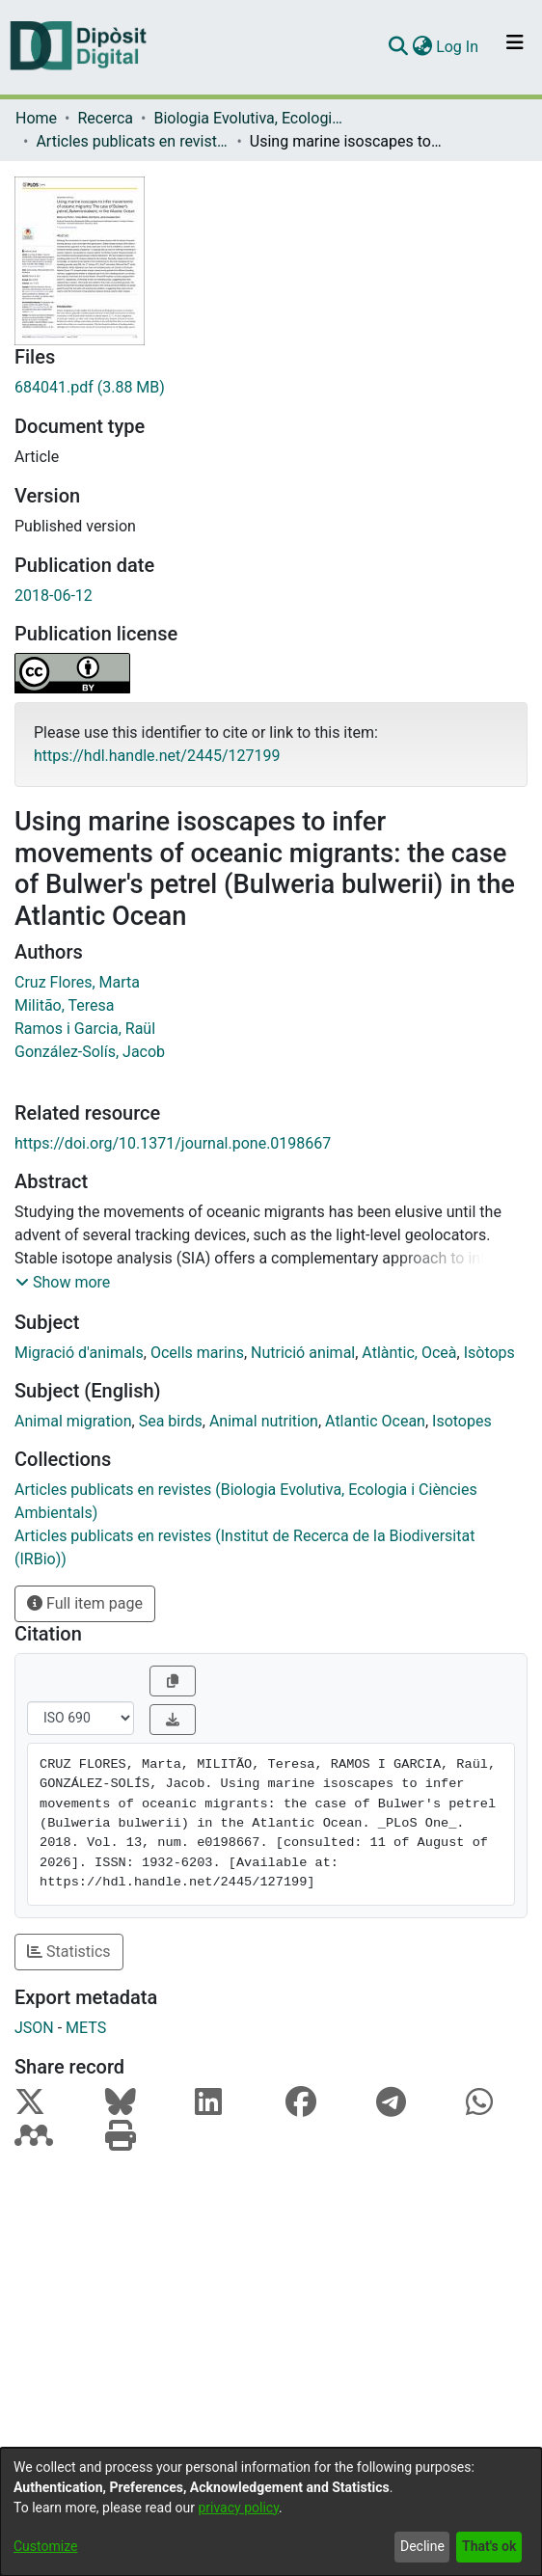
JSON (34, 2028)
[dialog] (271, 2512)
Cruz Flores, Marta (77, 982)
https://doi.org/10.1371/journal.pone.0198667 (172, 1143)
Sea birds (171, 1421)
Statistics (69, 1951)
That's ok (489, 2546)
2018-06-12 (53, 595)
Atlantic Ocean (375, 1421)
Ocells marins (197, 1352)
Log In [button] (458, 47)
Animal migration (73, 1421)
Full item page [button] (85, 1603)
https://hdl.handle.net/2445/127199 (157, 755)
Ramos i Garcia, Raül (84, 1028)
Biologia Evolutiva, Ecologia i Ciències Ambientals (249, 118)
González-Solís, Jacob (89, 1052)
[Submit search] (398, 47)
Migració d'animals (79, 1352)
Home (36, 118)
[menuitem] (422, 47)
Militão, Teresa (64, 1005)
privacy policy (238, 2507)
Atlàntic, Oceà (409, 1352)
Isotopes (462, 1421)
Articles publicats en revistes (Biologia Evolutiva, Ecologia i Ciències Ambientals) (132, 141)
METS (86, 2028)
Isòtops (489, 1352)
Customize (45, 2546)
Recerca (105, 118)
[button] (62, 1282)
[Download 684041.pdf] (271, 387)
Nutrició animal (303, 1352)
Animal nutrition (263, 1421)
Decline (422, 2546)
